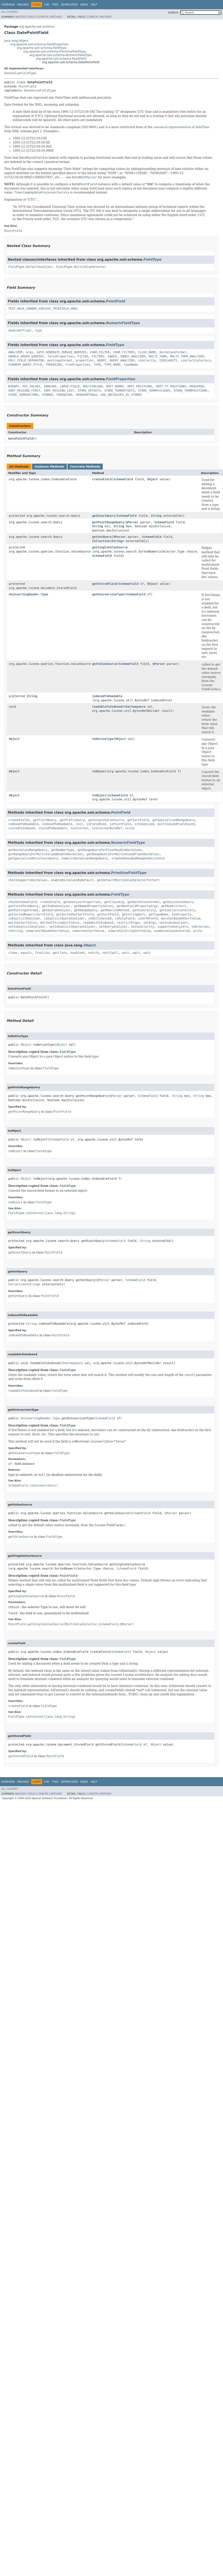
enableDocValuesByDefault (72, 880)
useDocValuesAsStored (172, 930)
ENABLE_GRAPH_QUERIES (26, 356)
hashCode (77, 952)
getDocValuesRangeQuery (27, 850)
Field (31, 16)
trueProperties (77, 364)
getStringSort (133, 914)
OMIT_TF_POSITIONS (171, 386)
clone (12, 952)
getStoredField (104, 583)
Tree (55, 4)
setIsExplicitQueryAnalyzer (72, 926)
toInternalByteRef (107, 828)
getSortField (138, 820)
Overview (8, 4)
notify (93, 952)
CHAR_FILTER (100, 352)
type (38, 330)
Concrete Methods (85, 466)
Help (94, 4)
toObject (99, 771)
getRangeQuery (85, 910)
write (130, 828)
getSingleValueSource (110, 547)
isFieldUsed (96, 824)
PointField (27, 86)
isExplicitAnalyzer (24, 918)
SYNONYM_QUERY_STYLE (25, 364)
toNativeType (103, 739)
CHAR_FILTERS (123, 352)
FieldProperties (120, 379)
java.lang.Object (16, 40)
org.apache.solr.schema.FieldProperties (39, 44)
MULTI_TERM (157, 356)
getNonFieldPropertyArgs (137, 906)
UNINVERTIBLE (86, 394)
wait (125, 952)
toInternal (79, 828)
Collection (101, 541)
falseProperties (60, 356)
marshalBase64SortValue (180, 918)
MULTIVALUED (93, 386)
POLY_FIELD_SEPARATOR (26, 360)
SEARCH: (173, 12)
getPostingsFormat (23, 910)
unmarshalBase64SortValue (47, 930)
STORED (47, 394)
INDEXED (50, 386)
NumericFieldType (123, 323)
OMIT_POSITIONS (139, 386)
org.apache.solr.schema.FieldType (41, 48)
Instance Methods (49, 466)
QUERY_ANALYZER (121, 360)
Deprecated (69, 4)
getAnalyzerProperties (82, 902)
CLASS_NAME (147, 352)
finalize (42, 952)
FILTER (83, 356)
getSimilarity (144, 910)
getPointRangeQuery (108, 522)
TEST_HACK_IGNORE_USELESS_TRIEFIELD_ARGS (43, 308)
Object (152, 479)
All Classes (9, 11)
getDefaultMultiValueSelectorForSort (128, 880)
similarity (147, 360)
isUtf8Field (148, 918)
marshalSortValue (22, 922)
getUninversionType (108, 594)
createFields (19, 820)
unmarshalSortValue (88, 930)
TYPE (97, 364)
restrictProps (128, 922)
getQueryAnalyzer (56, 910)
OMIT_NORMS (115, 386)
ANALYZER (15, 352)
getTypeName (158, 914)
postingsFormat (59, 360)
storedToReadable (52, 828)
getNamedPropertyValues (93, 906)
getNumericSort (173, 906)
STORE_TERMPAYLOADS (154, 390)
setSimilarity (142, 926)
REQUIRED (197, 386)
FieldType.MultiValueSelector (81, 266)
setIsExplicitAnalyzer (27, 926)
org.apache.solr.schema (36, 26)
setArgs (149, 922)
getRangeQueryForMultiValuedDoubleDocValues (45, 854)
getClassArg (114, 902)
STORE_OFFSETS (89, 390)
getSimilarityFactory (177, 910)
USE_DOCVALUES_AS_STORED (121, 394)
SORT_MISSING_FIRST (24, 390)
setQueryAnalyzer (113, 926)
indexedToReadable (107, 696)
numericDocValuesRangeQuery (85, 858)
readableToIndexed (107, 706)
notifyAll (111, 952)
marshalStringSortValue (59, 922)
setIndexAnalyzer (173, 922)
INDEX (112, 356)
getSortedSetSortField (75, 914)
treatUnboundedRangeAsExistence (138, 858)
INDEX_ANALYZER (132, 356)
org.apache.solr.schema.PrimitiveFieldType (54, 51)
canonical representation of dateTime (181, 127)
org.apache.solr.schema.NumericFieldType (61, 55)
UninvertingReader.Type (28, 594)
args (29, 352)
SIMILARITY (168, 360)
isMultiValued (99, 918)
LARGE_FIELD (69, 386)
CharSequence (134, 706)
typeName (131, 364)
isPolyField (125, 918)
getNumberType (62, 850)
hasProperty (181, 914)
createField (102, 479)
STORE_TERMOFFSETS (119, 390)
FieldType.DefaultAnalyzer (30, 266)
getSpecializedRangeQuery (173, 820)
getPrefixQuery (72, 820)
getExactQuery (103, 515)
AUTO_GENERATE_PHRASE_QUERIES (61, 352)
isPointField (120, 824)
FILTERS (98, 356)
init (79, 824)
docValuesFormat (172, 352)
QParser (132, 522)
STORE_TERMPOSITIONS (190, 390)
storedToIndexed (21, 828)
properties (84, 360)
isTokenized (144, 824)
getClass (60, 952)
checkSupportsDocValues (27, 880)
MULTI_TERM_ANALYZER (187, 356)
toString (15, 930)
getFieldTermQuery (23, 906)
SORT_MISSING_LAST (59, 390)
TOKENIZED (64, 394)
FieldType (152, 260)
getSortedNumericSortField (30, 914)
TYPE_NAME (112, 364)
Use (46, 4)
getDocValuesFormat (143, 902)
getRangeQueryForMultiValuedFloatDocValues (122, 854)
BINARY (13, 386)
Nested (20, 16)
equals (26, 952)
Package (23, 4)
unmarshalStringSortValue (129, 930)
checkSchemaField (22, 902)
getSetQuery (102, 536)
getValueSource (104, 663)
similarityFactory (196, 360)
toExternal (200, 926)
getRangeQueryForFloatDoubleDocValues (110, 850)
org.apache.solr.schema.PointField (61, 58)
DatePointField (20, 438)
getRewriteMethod (115, 910)
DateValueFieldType (20, 73)
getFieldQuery (44, 820)
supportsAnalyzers (173, 926)
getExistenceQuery (178, 902)
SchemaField (123, 479)
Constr (43, 16)
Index (84, 4)
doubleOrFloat (19, 330)
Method (56, 16)
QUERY (101, 360)
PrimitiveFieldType (129, 873)
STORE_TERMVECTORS (23, 394)
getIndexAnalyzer (56, 906)
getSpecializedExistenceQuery (33, 858)
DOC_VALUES (31, 386)
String (156, 515)
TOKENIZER (54, 364)
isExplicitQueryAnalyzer (64, 918)
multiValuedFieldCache (176, 824)
